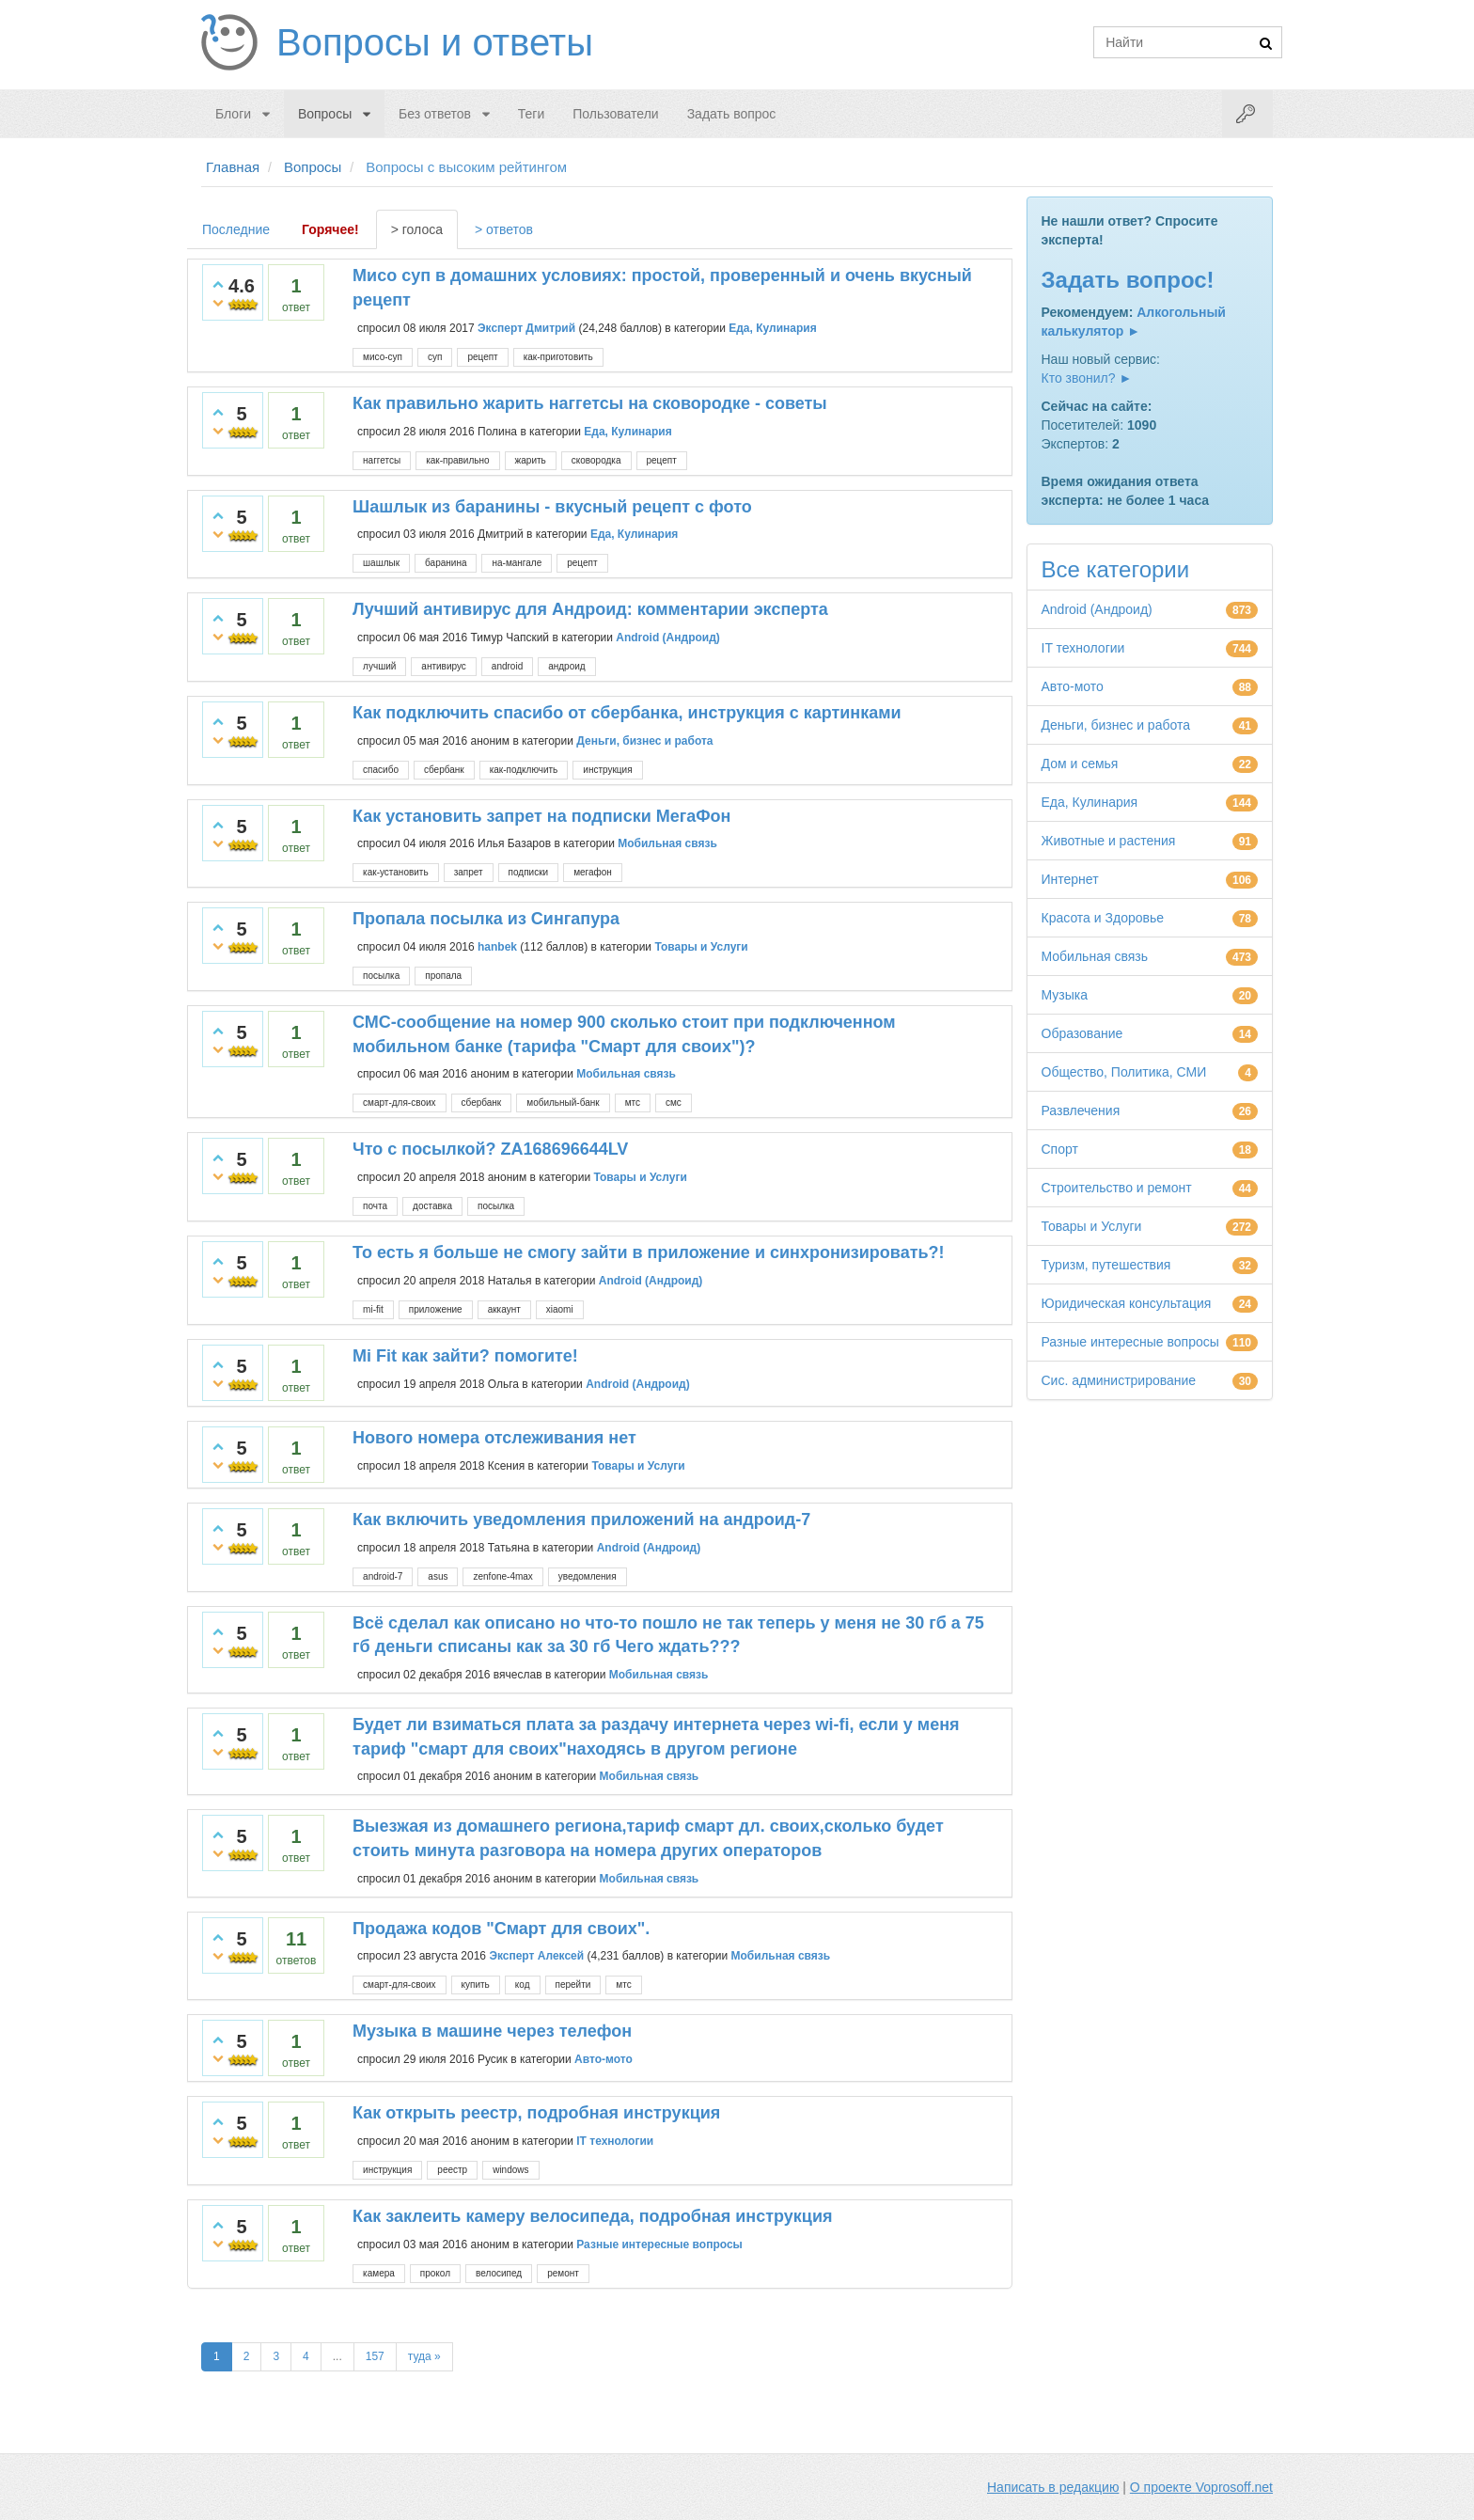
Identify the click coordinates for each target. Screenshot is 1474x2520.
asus (437, 1576)
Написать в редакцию (1053, 2487)
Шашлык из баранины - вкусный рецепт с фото (552, 506)
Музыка (1065, 994)
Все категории (1116, 569)
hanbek (497, 946)
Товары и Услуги (700, 946)
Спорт (1060, 1149)
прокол (435, 2273)
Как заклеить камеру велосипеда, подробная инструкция (592, 2216)
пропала (443, 975)
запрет (468, 872)
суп (435, 357)
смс (674, 1102)
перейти (573, 1984)
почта (375, 1206)
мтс (632, 1102)
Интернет (1070, 879)
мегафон (592, 872)
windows (510, 2170)
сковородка (596, 460)
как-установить (396, 872)
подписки (529, 872)
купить (476, 1984)
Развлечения (1081, 1110)
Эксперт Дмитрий (526, 328)
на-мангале (516, 563)
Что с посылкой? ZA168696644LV (490, 1149)
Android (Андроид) (668, 637)
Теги (531, 113)
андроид (566, 666)
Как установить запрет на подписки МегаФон (541, 816)
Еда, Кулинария (772, 328)
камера (379, 2273)
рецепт (482, 357)
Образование (1082, 1033)
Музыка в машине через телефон (492, 2031)
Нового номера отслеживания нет (494, 1437)
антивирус (443, 666)
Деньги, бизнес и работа (644, 740)
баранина (445, 563)
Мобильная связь (667, 843)
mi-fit (373, 1309)
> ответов (504, 229)
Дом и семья (1080, 763)
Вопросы (325, 113)
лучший (379, 666)
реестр (452, 2170)
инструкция (607, 769)
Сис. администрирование (1119, 1380)
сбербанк (444, 769)
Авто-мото (603, 2059)
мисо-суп (382, 357)
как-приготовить (558, 357)
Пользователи (615, 113)
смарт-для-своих (399, 1102)
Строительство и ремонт (1117, 1187)
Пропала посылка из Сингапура (486, 918)
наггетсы (381, 460)
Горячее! (330, 229)
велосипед (499, 2273)
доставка (432, 1206)
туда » (424, 2356)
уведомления (587, 1576)
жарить (530, 460)
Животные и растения (1109, 840)
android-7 (382, 1576)
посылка (381, 975)
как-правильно (457, 460)
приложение (436, 1309)
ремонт (563, 2273)
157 (375, 2356)
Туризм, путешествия (1106, 1264)
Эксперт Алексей (536, 1955)
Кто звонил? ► (1087, 378)
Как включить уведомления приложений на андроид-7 (581, 1519)
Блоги (233, 113)
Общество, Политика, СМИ (1124, 1071)
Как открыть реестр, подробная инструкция (536, 2112)
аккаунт (504, 1309)
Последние (236, 229)
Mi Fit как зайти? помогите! (465, 1356)
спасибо (381, 769)
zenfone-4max (502, 1576)
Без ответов (435, 113)
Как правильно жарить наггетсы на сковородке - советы (590, 403)
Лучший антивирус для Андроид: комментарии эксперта (590, 609)
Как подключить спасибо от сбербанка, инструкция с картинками (627, 712)
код (522, 1984)
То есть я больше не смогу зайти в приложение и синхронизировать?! (648, 1252)
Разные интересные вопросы (659, 2244)
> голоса (417, 229)
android (507, 666)
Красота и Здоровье (1103, 917)
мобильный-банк (562, 1102)
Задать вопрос (731, 113)
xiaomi (559, 1309)
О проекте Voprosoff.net (1201, 2487)
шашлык (381, 563)
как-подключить (524, 769)
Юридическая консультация (1127, 1303)
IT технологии (614, 2141)
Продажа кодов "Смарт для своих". (501, 1928)
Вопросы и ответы (434, 42)
